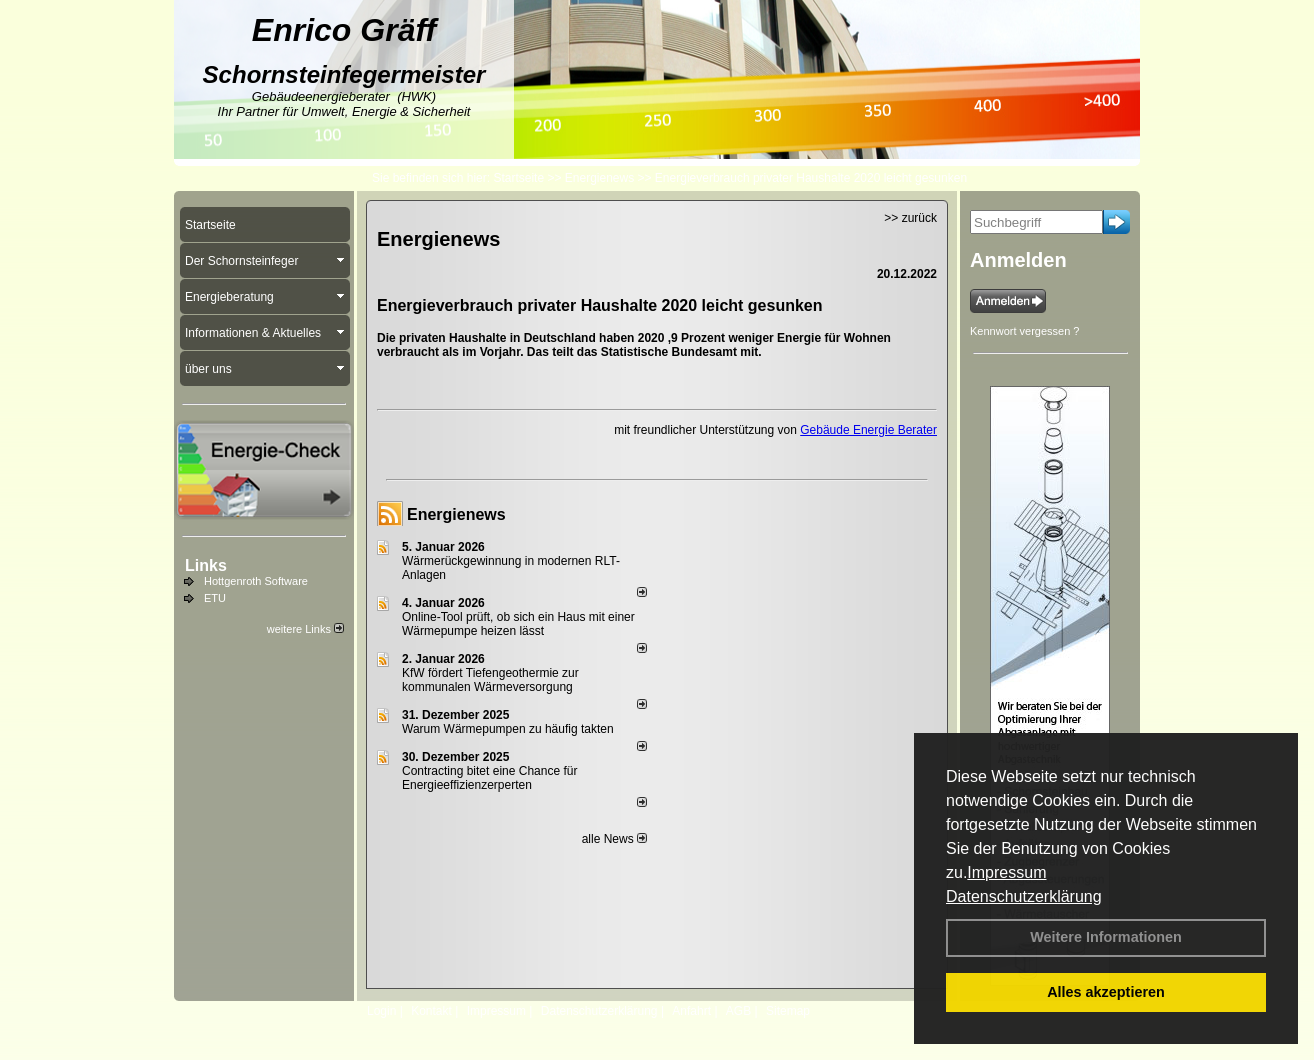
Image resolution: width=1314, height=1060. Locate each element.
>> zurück (910, 218)
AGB (738, 1011)
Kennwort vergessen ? (1024, 331)
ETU (215, 598)
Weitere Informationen (1106, 937)
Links (206, 565)
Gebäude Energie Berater (868, 430)
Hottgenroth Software (256, 581)
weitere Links (305, 629)
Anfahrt (691, 1011)
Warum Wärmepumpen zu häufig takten (508, 729)
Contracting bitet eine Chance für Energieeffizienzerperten (489, 778)
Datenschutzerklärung (1024, 896)
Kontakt (431, 1011)
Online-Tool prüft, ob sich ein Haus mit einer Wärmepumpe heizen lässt (518, 624)
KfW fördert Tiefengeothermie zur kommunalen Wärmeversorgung (490, 680)
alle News (614, 839)
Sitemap (788, 1011)
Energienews (456, 514)
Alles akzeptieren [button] (1106, 992)
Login (381, 1011)
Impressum (1006, 872)
